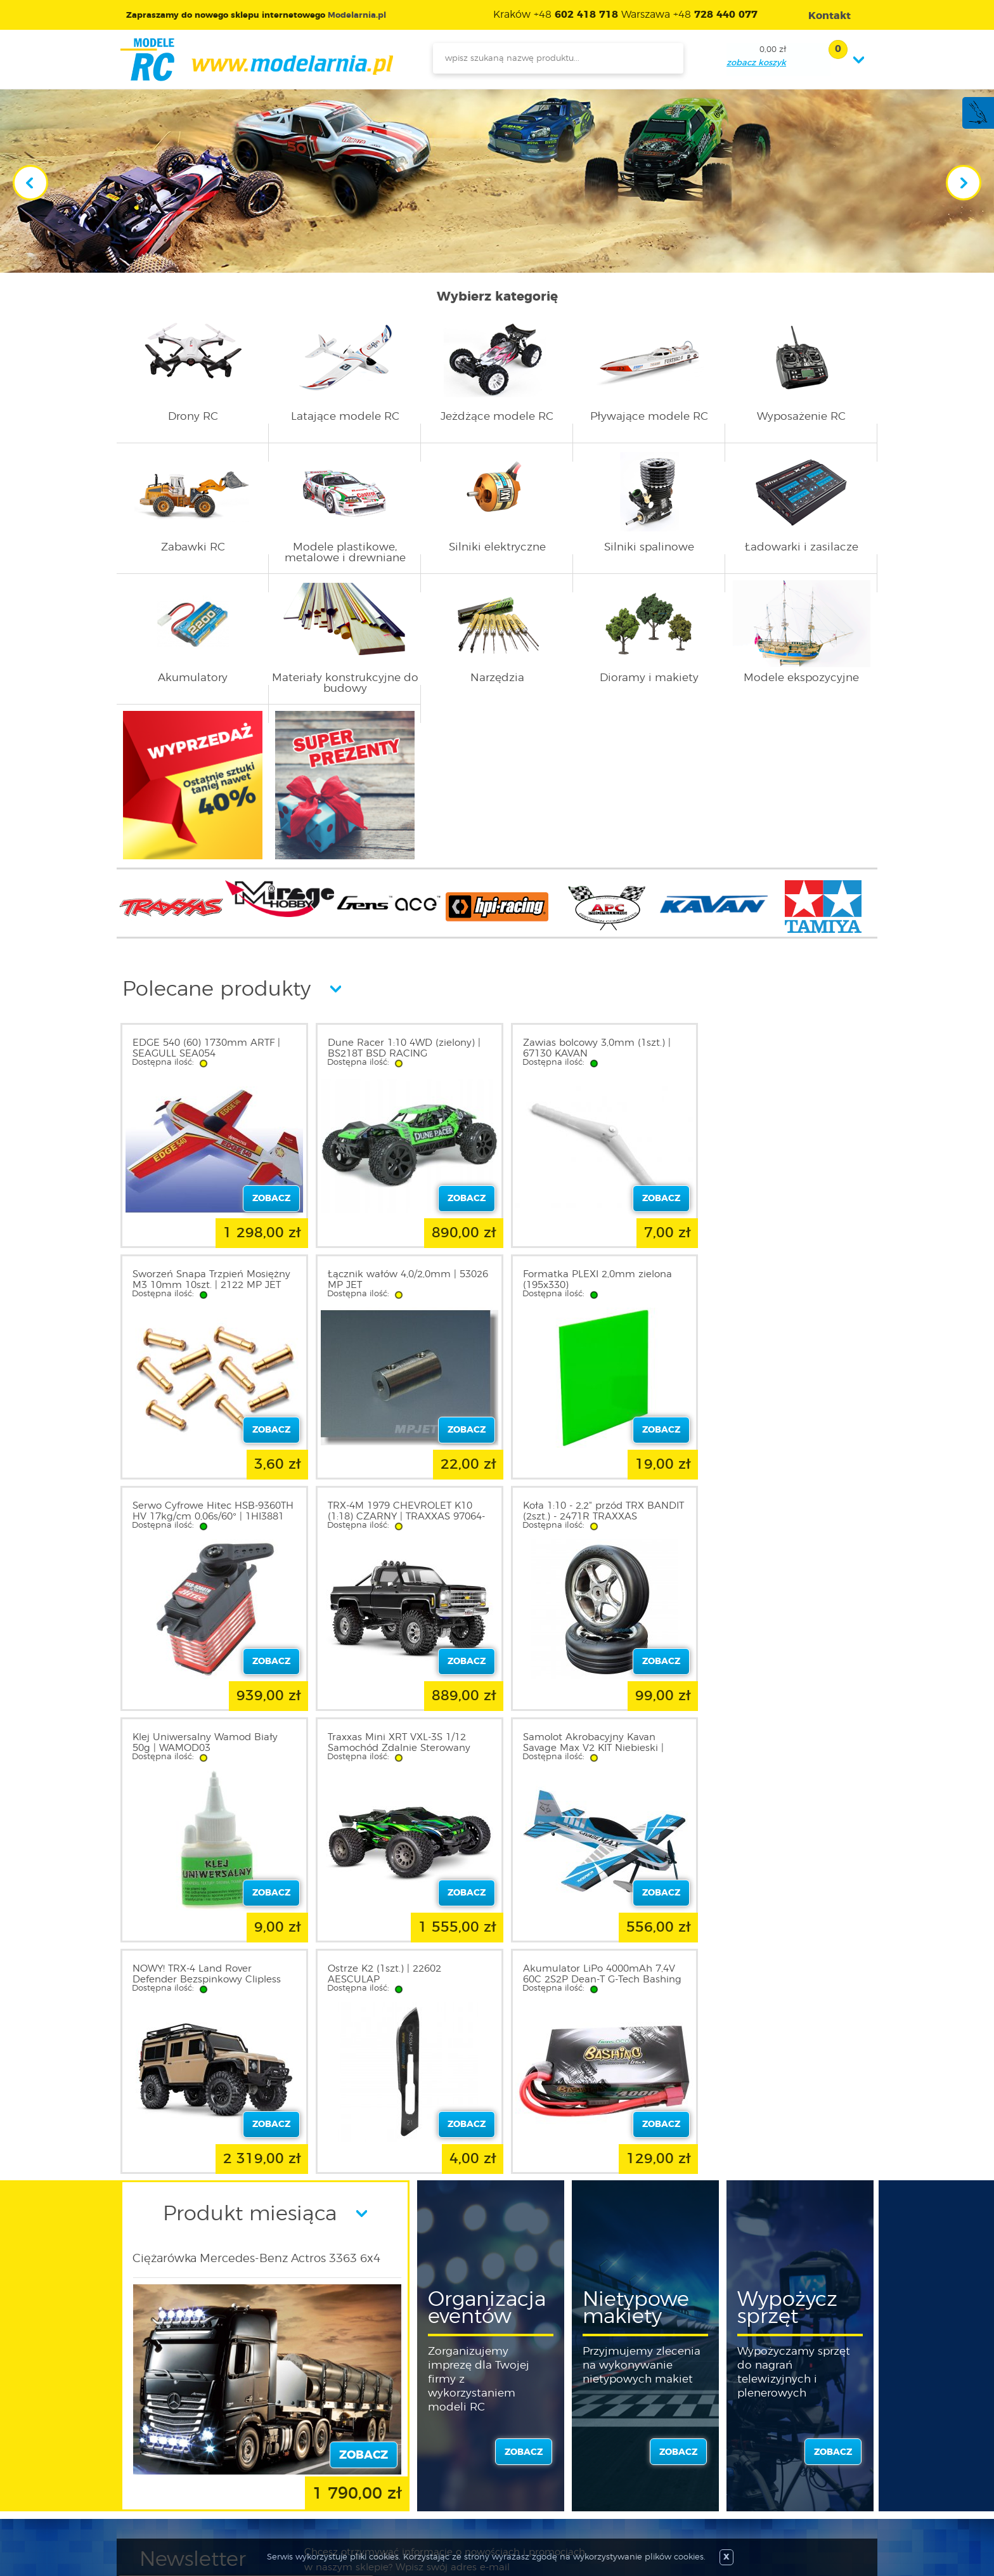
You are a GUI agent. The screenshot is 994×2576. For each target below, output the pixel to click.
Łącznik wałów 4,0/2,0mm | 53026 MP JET (196, 1280)
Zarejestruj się (308, 2439)
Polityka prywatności (183, 2454)
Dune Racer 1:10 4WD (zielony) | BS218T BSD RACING (399, 1048)
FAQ (148, 2500)
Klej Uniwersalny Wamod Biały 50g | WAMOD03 (395, 1511)
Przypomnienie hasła (324, 2485)
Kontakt (156, 2485)
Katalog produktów (460, 2454)
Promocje (439, 2424)
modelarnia (256, 59)
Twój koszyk (304, 2470)
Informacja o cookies (185, 2470)
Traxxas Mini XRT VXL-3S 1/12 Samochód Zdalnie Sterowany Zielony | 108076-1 (584, 1516)
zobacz (524, 2220)
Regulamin (163, 2439)
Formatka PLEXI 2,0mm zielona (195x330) (397, 1280)
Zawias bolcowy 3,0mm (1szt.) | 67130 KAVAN (587, 1048)
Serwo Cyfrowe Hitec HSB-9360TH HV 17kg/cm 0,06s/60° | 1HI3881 (587, 1285)
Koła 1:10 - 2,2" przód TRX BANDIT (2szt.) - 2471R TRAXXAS (209, 1511)
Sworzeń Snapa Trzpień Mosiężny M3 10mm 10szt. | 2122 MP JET (782, 1048)
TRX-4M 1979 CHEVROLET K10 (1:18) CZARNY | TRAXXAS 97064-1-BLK (781, 1285)
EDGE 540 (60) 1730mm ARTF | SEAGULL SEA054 (206, 1048)
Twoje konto (305, 2454)
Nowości (437, 2439)
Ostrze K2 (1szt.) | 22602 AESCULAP (379, 1743)
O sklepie (159, 2424)
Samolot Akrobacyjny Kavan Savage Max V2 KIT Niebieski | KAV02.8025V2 (773, 1516)
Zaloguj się (302, 2424)
